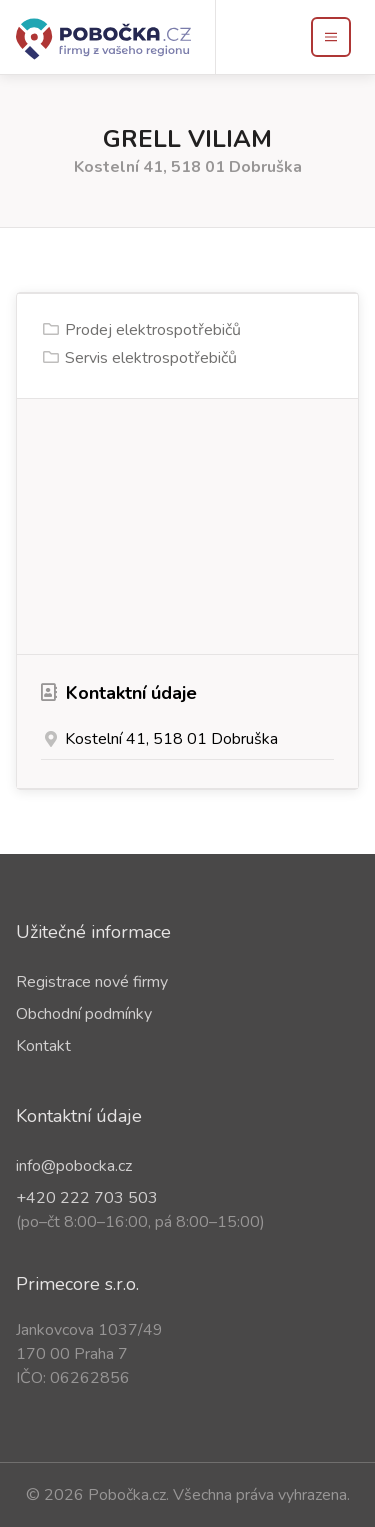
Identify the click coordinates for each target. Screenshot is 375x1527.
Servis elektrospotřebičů (151, 358)
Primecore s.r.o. (77, 1284)
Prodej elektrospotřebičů (153, 330)
